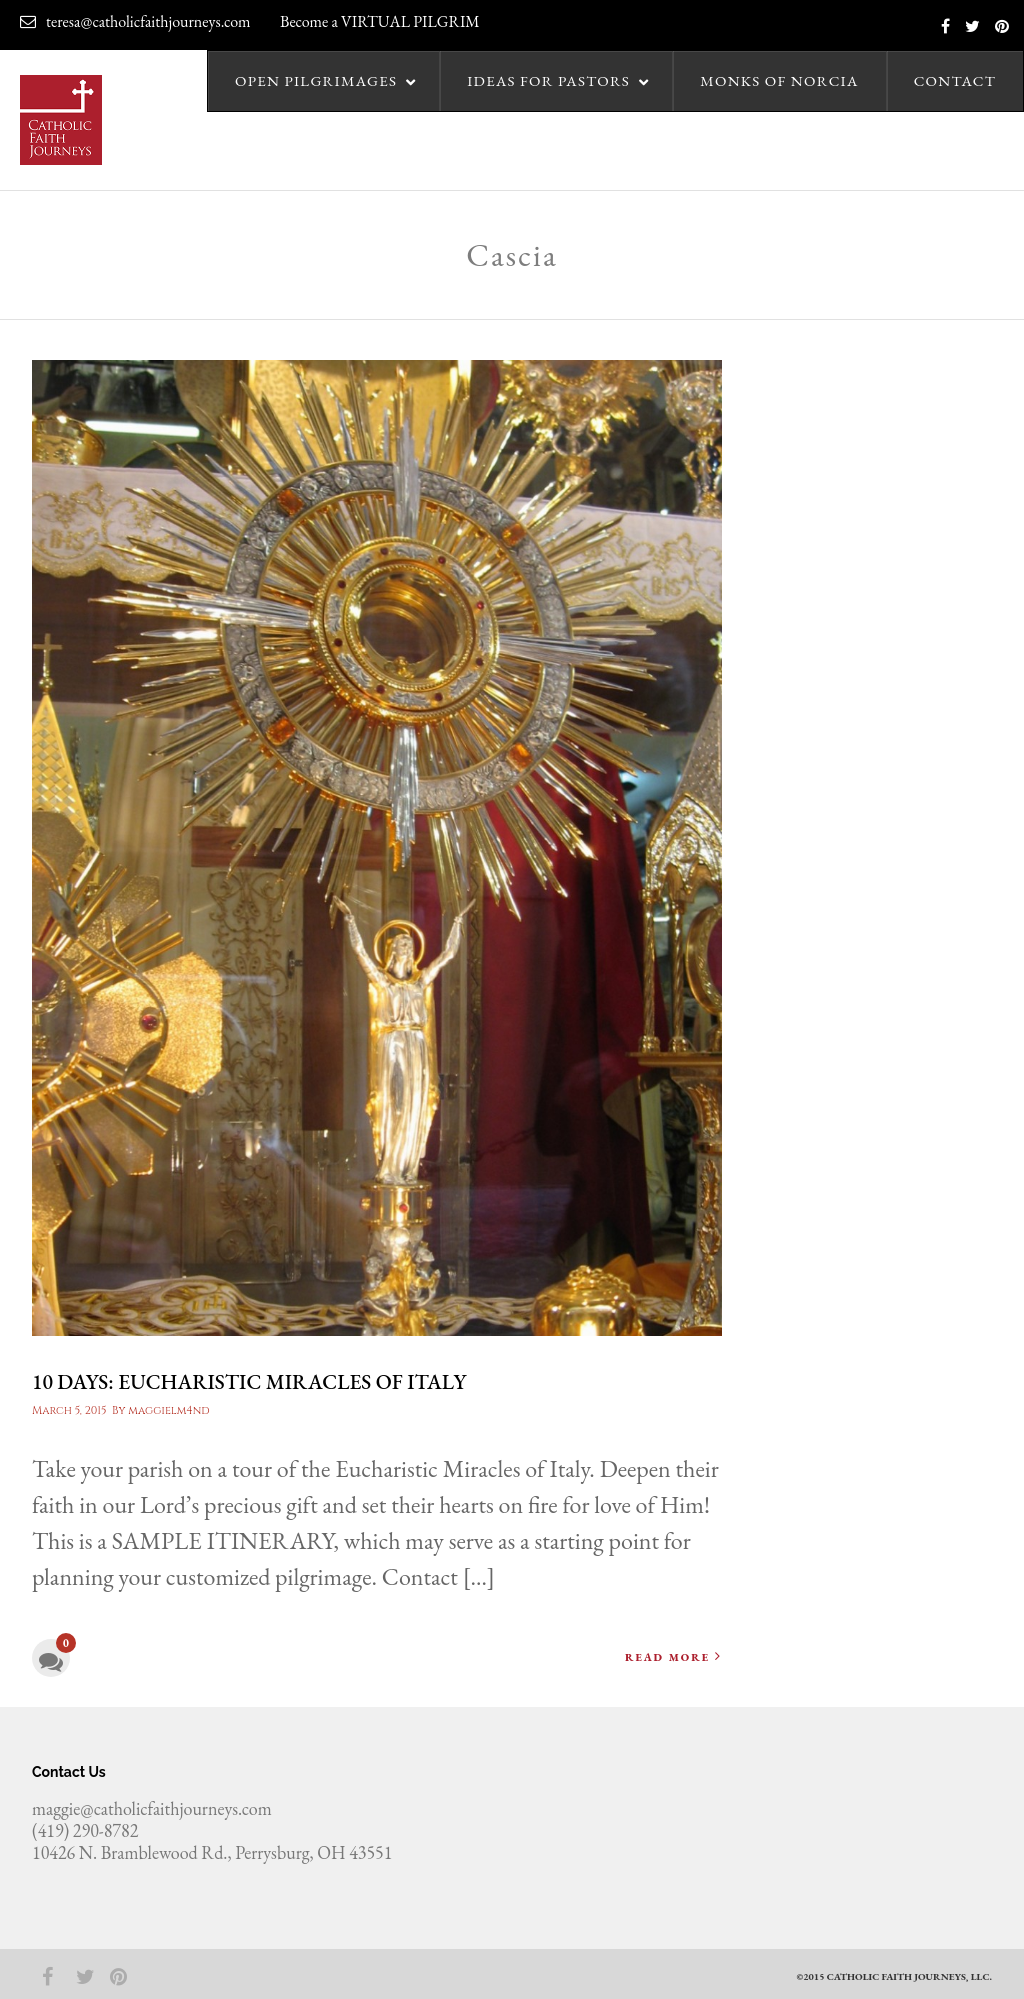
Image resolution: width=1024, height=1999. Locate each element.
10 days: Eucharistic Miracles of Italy (249, 1381)
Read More (673, 1656)
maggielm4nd (168, 1410)
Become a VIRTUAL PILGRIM (380, 21)
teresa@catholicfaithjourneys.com (135, 21)
